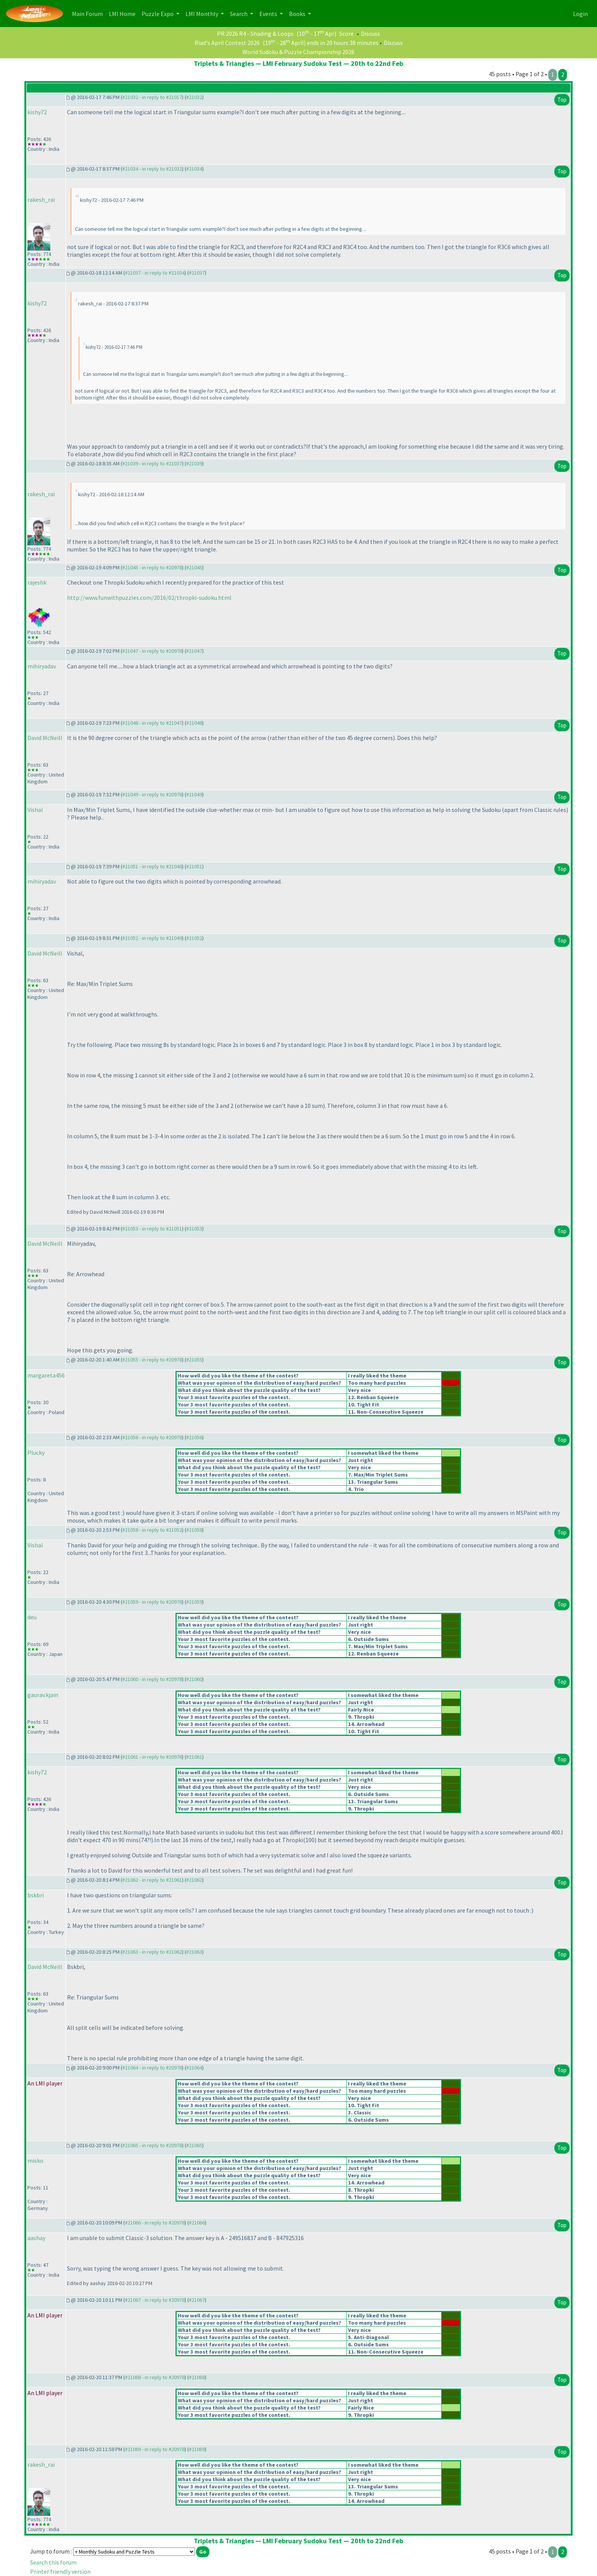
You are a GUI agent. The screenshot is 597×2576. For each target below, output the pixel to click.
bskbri (35, 1895)
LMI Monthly (202, 14)
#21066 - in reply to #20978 (155, 2222)
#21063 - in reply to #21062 (152, 1951)
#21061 (194, 1756)
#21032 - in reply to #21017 (152, 97)
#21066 (197, 2222)
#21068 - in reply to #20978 (155, 2377)
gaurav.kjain (42, 1695)
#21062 (194, 1879)
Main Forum (89, 13)
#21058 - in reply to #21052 (152, 1529)
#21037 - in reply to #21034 (155, 272)
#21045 (194, 567)
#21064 (194, 2067)
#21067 (197, 2299)
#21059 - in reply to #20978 (152, 1601)
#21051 (194, 866)
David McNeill (44, 737)
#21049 (194, 794)
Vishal (35, 809)
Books (297, 14)
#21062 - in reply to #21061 (152, 1879)
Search (239, 14)
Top (562, 99)
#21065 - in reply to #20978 (152, 2145)
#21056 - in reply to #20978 (152, 1437)
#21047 (194, 650)
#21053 (194, 1228)
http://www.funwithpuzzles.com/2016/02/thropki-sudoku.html (149, 597)
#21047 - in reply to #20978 (152, 650)
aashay (36, 2238)
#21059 (194, 1601)
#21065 (194, 2145)
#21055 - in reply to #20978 (152, 1359)
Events (268, 14)
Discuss (370, 33)
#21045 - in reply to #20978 (152, 567)
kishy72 (37, 112)
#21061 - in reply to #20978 (152, 1756)
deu (32, 1617)
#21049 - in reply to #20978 (152, 794)
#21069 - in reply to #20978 (155, 2449)
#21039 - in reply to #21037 (152, 463)
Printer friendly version (60, 2571)
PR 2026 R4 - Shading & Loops (255, 33)
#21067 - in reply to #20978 (155, 2299)
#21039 (194, 463)
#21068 (197, 2377)
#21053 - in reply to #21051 (152, 1228)
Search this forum (53, 2562)
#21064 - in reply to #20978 (152, 2067)
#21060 (194, 1679)
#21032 (194, 97)
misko (35, 2160)
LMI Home (124, 13)
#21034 (194, 168)
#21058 (194, 1529)
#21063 (194, 1951)
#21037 (197, 272)
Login (580, 14)
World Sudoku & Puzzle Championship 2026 (298, 52)
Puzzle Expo (158, 14)
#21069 (197, 2449)
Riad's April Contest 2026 (227, 42)
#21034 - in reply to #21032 (152, 168)
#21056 (194, 1437)
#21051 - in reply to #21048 (152, 866)
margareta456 (46, 1375)
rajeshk (36, 582)
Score (346, 33)
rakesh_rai (41, 199)
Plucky (36, 1452)
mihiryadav (41, 666)
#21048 (194, 722)
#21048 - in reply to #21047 (152, 722)
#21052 (194, 938)
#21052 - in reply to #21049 (152, 938)
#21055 (194, 1359)
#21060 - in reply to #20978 (152, 1679)
